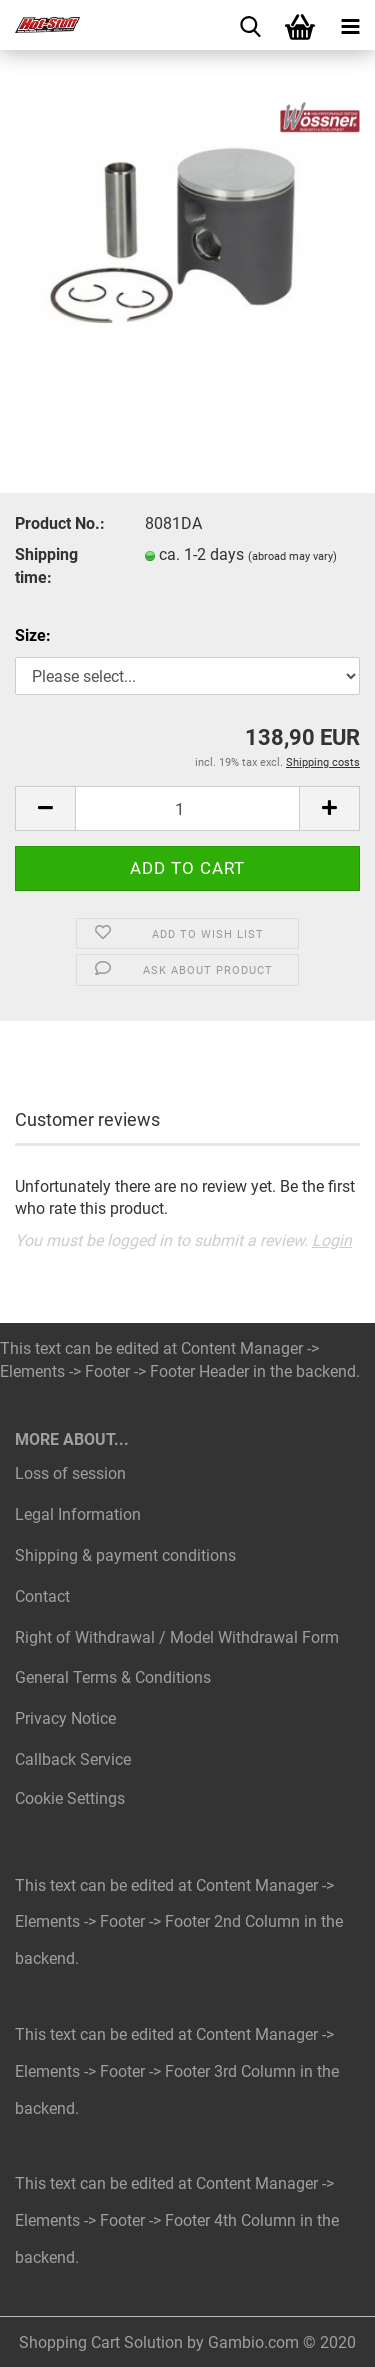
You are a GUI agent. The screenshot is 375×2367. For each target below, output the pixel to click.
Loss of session (70, 1473)
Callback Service (73, 1759)
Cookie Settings (70, 1798)
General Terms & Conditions (113, 1677)
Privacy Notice (65, 1718)
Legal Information (78, 1514)
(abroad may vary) (292, 556)
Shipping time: (46, 566)
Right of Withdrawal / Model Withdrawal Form (177, 1637)
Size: (33, 635)
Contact (42, 1596)
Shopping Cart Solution (101, 2342)
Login (332, 1240)
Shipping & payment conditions (125, 1555)
